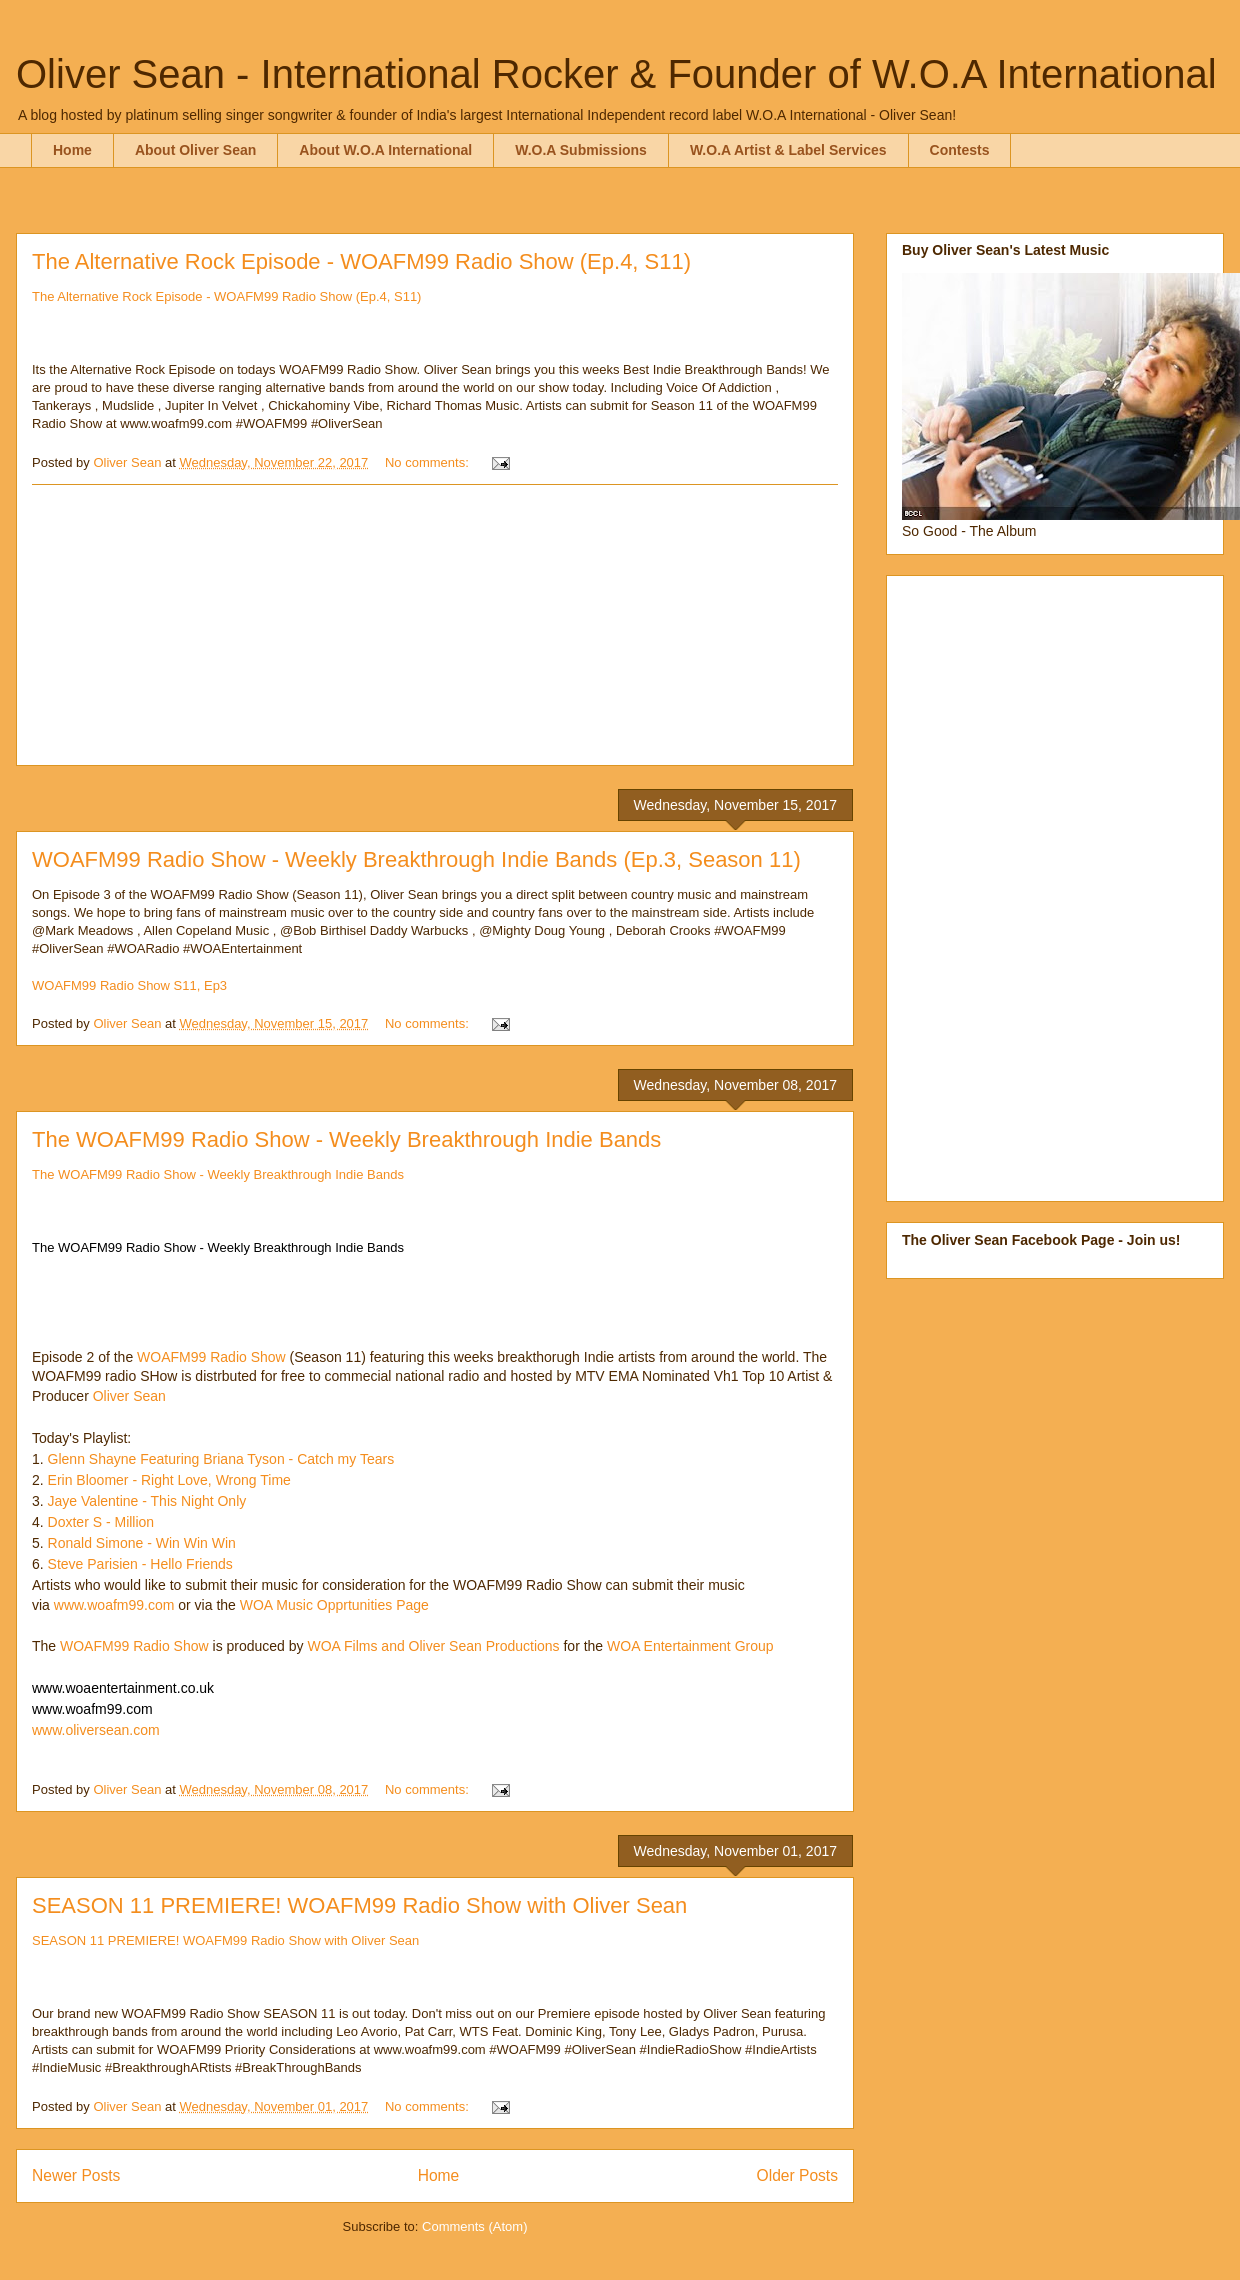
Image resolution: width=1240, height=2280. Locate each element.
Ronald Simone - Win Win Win (142, 1543)
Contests (960, 150)
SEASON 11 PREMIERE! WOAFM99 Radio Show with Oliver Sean (359, 1905)
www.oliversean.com (96, 1730)
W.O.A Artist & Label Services (788, 150)
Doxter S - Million (99, 1522)
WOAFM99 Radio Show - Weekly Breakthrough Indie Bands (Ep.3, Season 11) (416, 859)
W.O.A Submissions (581, 150)
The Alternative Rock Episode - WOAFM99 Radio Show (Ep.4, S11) (361, 261)
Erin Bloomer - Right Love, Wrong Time (167, 1480)
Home (72, 150)
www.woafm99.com (114, 1605)
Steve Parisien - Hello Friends (140, 1564)
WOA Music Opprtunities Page (336, 1605)
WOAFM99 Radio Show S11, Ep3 (129, 985)
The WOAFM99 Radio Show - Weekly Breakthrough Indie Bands (346, 1139)
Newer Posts (76, 2175)
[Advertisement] (435, 625)
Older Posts (797, 2175)
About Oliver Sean (195, 150)
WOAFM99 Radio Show (211, 1357)
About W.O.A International (385, 150)
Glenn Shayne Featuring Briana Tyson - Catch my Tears (221, 1459)
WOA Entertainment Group (690, 1646)
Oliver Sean (131, 1396)
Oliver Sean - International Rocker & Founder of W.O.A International (616, 74)
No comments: (428, 462)
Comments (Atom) (474, 2226)
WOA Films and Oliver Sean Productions (433, 1646)
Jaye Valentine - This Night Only (147, 1501)
